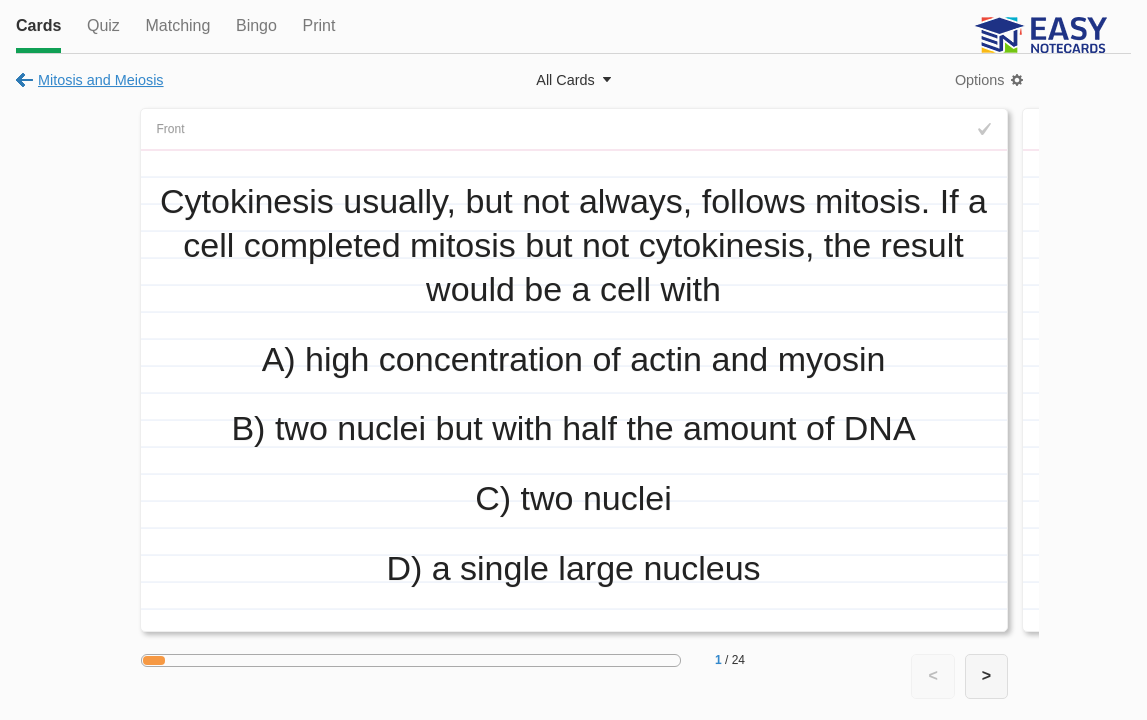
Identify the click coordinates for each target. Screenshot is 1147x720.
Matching (177, 25)
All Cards (565, 80)
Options (980, 80)
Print (318, 25)
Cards (38, 25)
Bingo (256, 25)
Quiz (103, 25)
